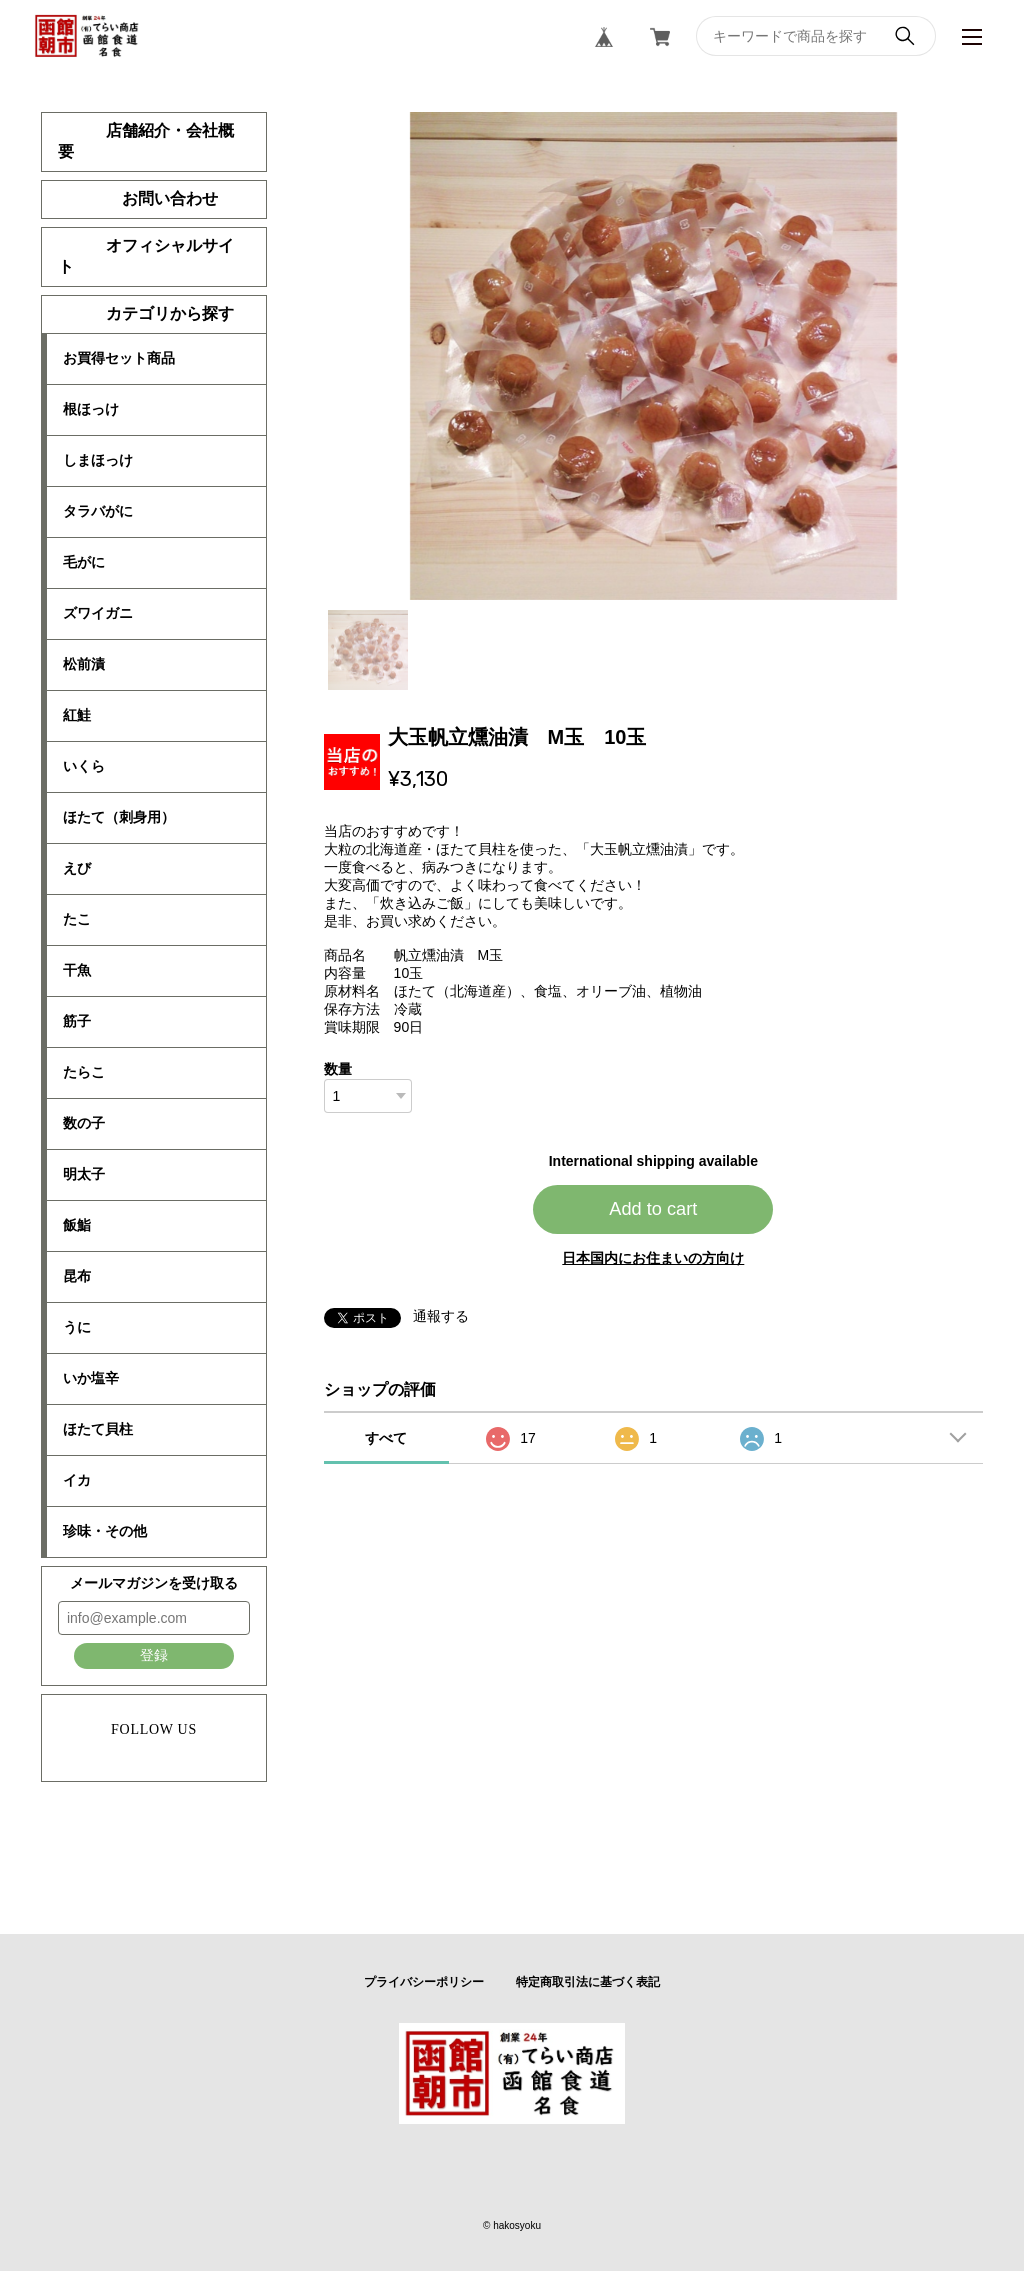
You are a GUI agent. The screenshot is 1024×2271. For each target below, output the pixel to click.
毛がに (84, 562)
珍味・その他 (105, 1531)
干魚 (77, 970)
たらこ (84, 1072)
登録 (154, 1655)
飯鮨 (77, 1225)
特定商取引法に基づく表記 (588, 1982)
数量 (338, 1069)
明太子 (84, 1174)
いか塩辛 (91, 1378)
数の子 (84, 1123)
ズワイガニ (98, 613)
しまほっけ (98, 460)
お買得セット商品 (119, 358)
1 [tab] (368, 650)
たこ (77, 919)
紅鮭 (77, 715)
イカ (77, 1480)
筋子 (77, 1021)
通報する (441, 1316)
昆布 (77, 1276)
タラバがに (98, 511)
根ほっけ (91, 409)
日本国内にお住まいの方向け (653, 1258)
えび (77, 868)
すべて (386, 1438)
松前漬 (84, 664)
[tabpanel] (654, 356)
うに (77, 1327)
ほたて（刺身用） (119, 817)
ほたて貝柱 (98, 1429)
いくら (84, 766)
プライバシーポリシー (424, 1982)
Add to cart (653, 1209)
